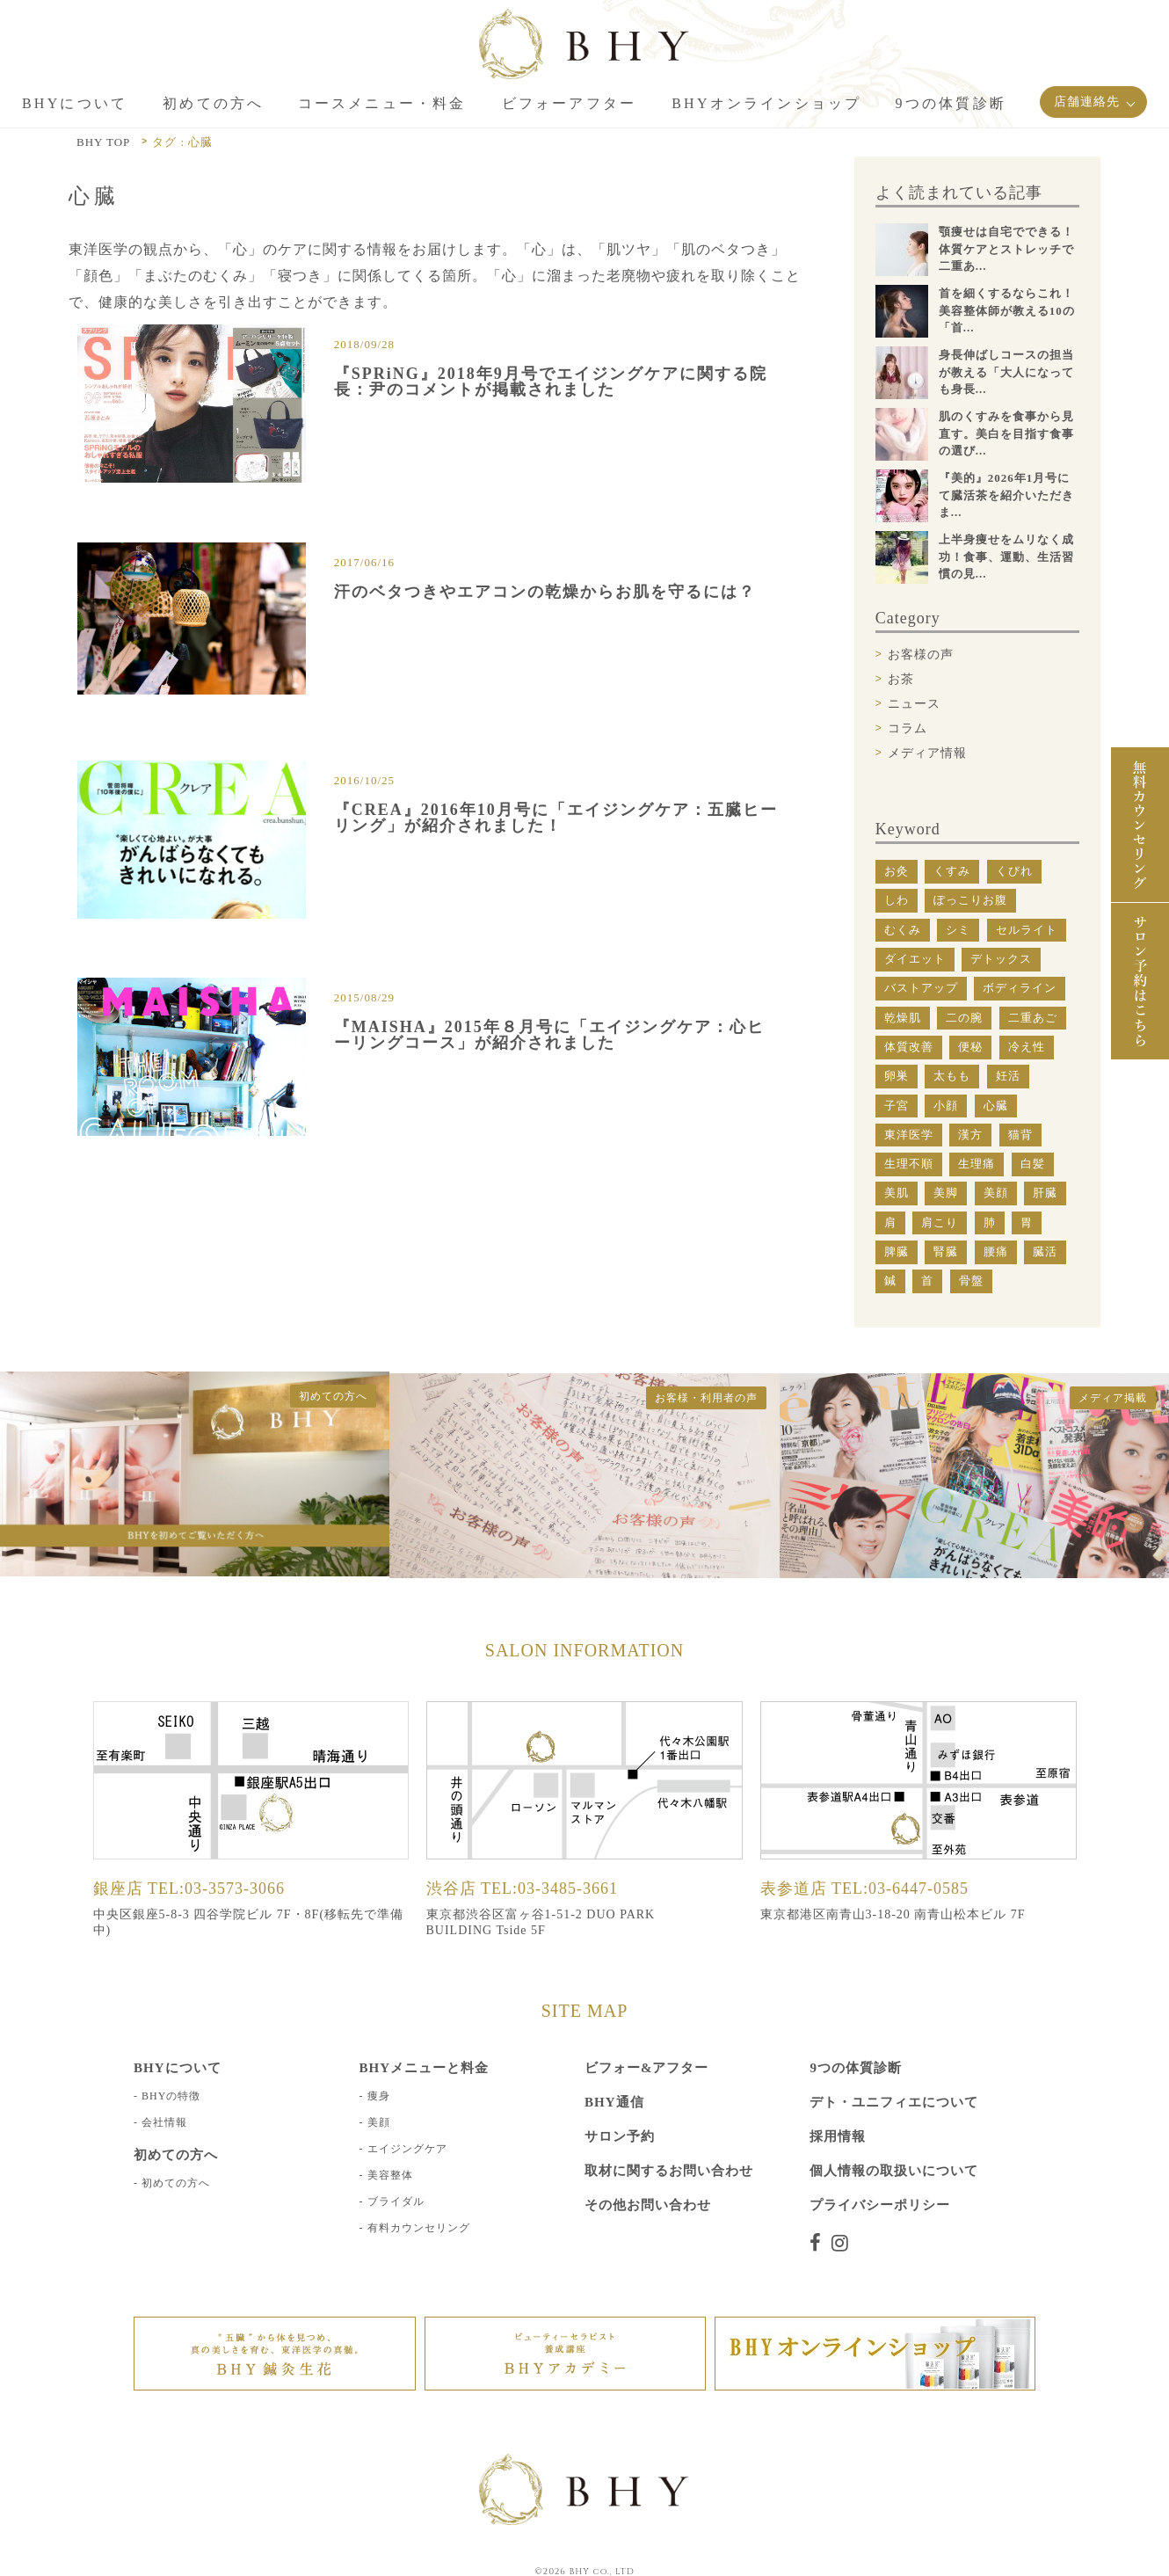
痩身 (378, 2094)
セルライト (1026, 929)
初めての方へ (176, 2181)
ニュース (914, 703)
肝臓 (1045, 1192)
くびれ (1014, 870)
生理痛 (976, 1163)
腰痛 (996, 1251)
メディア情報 (927, 753)
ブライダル (396, 2200)
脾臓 (896, 1251)
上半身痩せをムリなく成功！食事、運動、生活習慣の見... (1006, 556)
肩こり (939, 1222)
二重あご (1032, 1017)
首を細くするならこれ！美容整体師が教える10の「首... (1007, 310)
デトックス (1001, 958)
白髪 (1032, 1163)
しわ (896, 899)
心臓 (996, 1105)
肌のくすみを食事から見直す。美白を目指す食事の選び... (1006, 433)
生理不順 (908, 1163)
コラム (907, 728)
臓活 (1045, 1251)
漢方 (970, 1134)
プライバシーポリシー (880, 2203)
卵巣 (896, 1075)
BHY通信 (614, 2100)
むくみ (902, 929)
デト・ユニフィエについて (894, 2100)
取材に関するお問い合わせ (668, 2169)
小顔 (945, 1105)
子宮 (896, 1105)
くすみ (951, 870)
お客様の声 (921, 654)
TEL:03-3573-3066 (216, 1887)
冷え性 (1026, 1046)
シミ (958, 929)
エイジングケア (407, 2147)
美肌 (896, 1192)
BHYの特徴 (171, 2094)
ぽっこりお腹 (970, 899)
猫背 (1020, 1134)
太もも (951, 1075)
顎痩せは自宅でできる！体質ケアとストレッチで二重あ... (1006, 249)
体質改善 (908, 1046)
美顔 (996, 1192)
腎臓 (945, 1251)
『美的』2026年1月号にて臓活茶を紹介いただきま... (1006, 495)
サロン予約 (619, 2135)
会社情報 (164, 2120)
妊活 (1008, 1075)
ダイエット (915, 958)
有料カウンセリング (418, 2226)
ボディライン (1019, 987)
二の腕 (964, 1017)
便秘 (970, 1046)
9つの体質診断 (856, 2066)
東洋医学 (908, 1134)
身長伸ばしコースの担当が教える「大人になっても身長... (1006, 372)
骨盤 (971, 1280)
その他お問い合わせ (647, 2203)
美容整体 (390, 2173)
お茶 (901, 679)
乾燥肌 (902, 1017)
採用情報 (838, 2135)
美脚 (945, 1192)
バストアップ (921, 987)
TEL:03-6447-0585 (900, 1887)
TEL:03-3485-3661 (549, 1887)
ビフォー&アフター (646, 2066)
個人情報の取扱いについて (894, 2169)
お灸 (896, 870)
